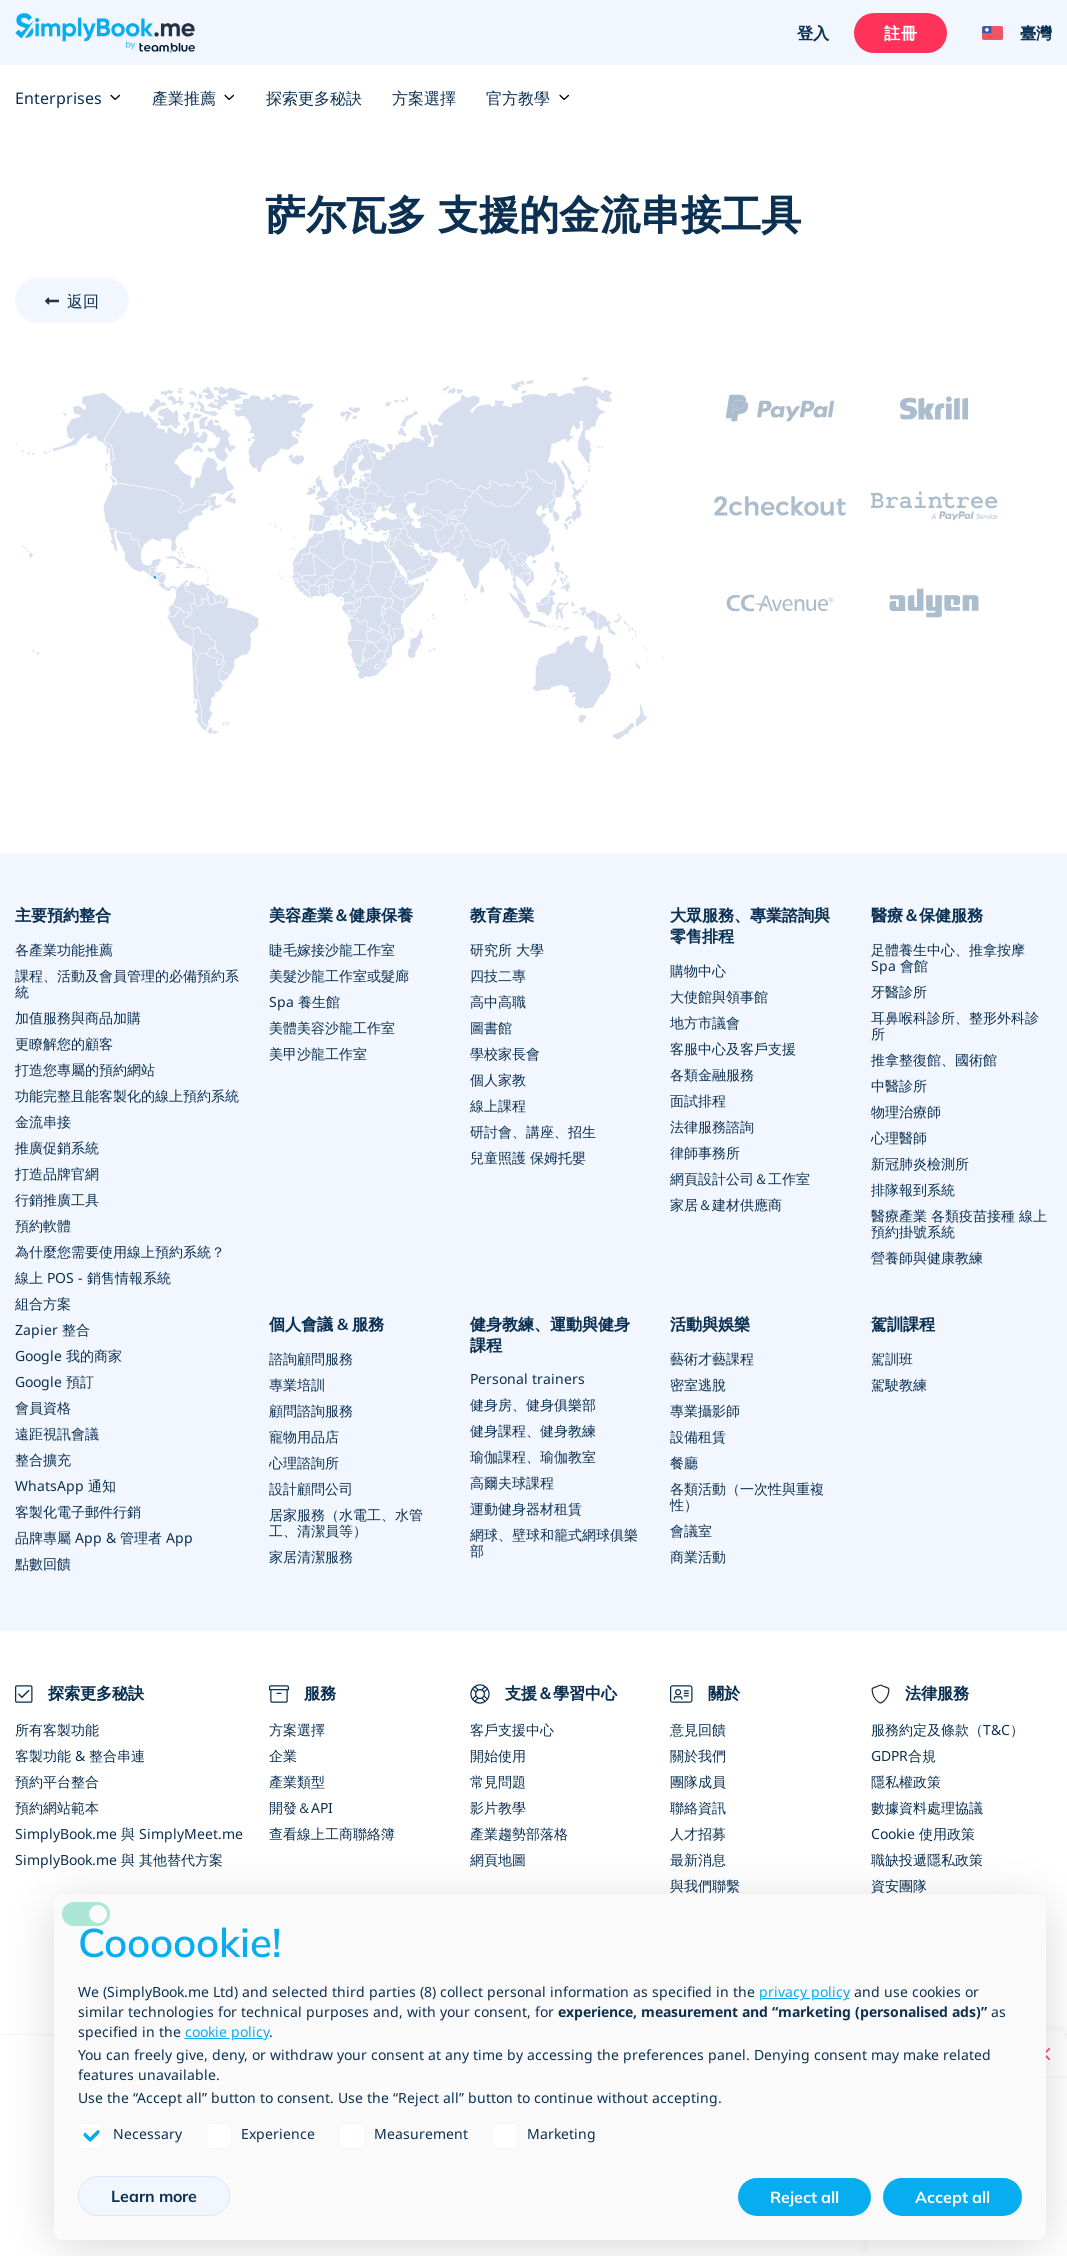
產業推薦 (194, 98)
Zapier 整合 (52, 1329)
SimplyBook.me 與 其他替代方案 (119, 1859)
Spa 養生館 (304, 1001)
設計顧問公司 (311, 1488)
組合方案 (43, 1303)
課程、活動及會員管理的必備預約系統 (127, 983)
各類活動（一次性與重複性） (747, 1496)
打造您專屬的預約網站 (85, 1069)
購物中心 (698, 970)
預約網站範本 (57, 1807)
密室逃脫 (698, 1384)
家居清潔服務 (311, 1556)
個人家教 (498, 1079)
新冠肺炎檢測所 (920, 1163)
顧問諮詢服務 (311, 1410)
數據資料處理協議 (927, 1807)
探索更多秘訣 (314, 98)
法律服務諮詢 (712, 1126)
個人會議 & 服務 (326, 1324)
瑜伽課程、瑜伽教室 (533, 1456)
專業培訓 (297, 1384)
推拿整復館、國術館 (934, 1059)
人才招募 (698, 1833)
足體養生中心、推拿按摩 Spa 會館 (948, 957)
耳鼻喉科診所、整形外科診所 (955, 1025)
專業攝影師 (705, 1410)
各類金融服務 (712, 1074)
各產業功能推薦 (64, 949)
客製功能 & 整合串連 (80, 1755)
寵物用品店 (304, 1436)
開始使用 (498, 1755)
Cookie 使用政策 (923, 1833)
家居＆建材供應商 (726, 1204)
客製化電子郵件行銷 (78, 1511)
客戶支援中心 (512, 1729)
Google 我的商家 (68, 1355)
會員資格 (43, 1407)
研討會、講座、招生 (533, 1131)
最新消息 (698, 1859)
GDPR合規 (903, 1755)
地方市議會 (705, 1022)
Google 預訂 (54, 1381)
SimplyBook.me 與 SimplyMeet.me (129, 1833)
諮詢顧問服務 (311, 1358)
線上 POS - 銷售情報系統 (93, 1277)
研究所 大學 (507, 949)
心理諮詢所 (304, 1462)
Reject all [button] (804, 2197)
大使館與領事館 (719, 996)
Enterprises (68, 98)
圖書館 (491, 1027)
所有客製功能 (57, 1729)
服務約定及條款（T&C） (947, 1729)
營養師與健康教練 (927, 1257)
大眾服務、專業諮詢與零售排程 (750, 925)
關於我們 (698, 1755)
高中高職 (498, 1001)
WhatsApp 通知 (65, 1485)
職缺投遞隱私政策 (927, 1859)
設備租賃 (698, 1436)
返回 (83, 301)
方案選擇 (424, 98)
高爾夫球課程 (512, 1482)
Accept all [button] (952, 2197)
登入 (813, 33)
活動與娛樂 (710, 1324)
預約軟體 (43, 1225)
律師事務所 (705, 1152)
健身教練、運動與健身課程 (550, 1334)
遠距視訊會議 (57, 1433)
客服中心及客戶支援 (733, 1048)
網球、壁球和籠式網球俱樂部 (554, 1542)
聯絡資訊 (698, 1807)
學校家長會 (505, 1053)
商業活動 (698, 1556)
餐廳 (684, 1462)
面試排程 (698, 1100)
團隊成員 (698, 1781)
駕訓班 (892, 1358)
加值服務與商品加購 (78, 1017)
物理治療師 (906, 1111)
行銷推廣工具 (57, 1199)
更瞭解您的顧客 (64, 1043)
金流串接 (43, 1121)
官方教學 (528, 98)
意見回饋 (698, 1729)
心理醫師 (899, 1137)
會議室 (691, 1530)
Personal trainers (527, 1378)
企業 (283, 1755)
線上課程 (498, 1105)
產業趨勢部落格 (519, 1833)
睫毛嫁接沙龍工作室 (332, 949)
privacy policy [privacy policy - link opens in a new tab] (804, 1991)
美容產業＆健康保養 (341, 915)
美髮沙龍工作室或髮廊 (339, 975)
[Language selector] (1009, 33)
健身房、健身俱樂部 (533, 1404)
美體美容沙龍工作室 (332, 1027)
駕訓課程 (903, 1324)
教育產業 (502, 915)
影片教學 (498, 1807)
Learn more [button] (154, 2196)
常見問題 (498, 1781)
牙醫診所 (899, 991)
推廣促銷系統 (57, 1147)
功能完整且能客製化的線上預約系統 (127, 1095)
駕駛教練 (899, 1384)
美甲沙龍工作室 (318, 1053)
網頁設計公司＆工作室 (740, 1178)
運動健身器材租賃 (526, 1508)
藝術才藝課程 (712, 1358)
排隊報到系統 (913, 1189)
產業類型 (297, 1781)
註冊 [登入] (900, 33)
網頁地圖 (498, 1859)
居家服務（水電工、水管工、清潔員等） (346, 1522)
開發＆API (301, 1807)
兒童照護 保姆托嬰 (528, 1157)
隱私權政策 (906, 1781)
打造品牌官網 (57, 1173)
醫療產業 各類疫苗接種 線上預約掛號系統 (959, 1223)
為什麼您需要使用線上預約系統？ (120, 1251)
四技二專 (498, 975)
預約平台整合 (57, 1781)
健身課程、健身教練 (533, 1430)
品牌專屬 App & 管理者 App (104, 1537)
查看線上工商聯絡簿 (332, 1833)
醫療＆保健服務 (927, 915)
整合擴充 (43, 1459)
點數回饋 (43, 1563)
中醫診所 (899, 1085)
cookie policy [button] (227, 2031)
